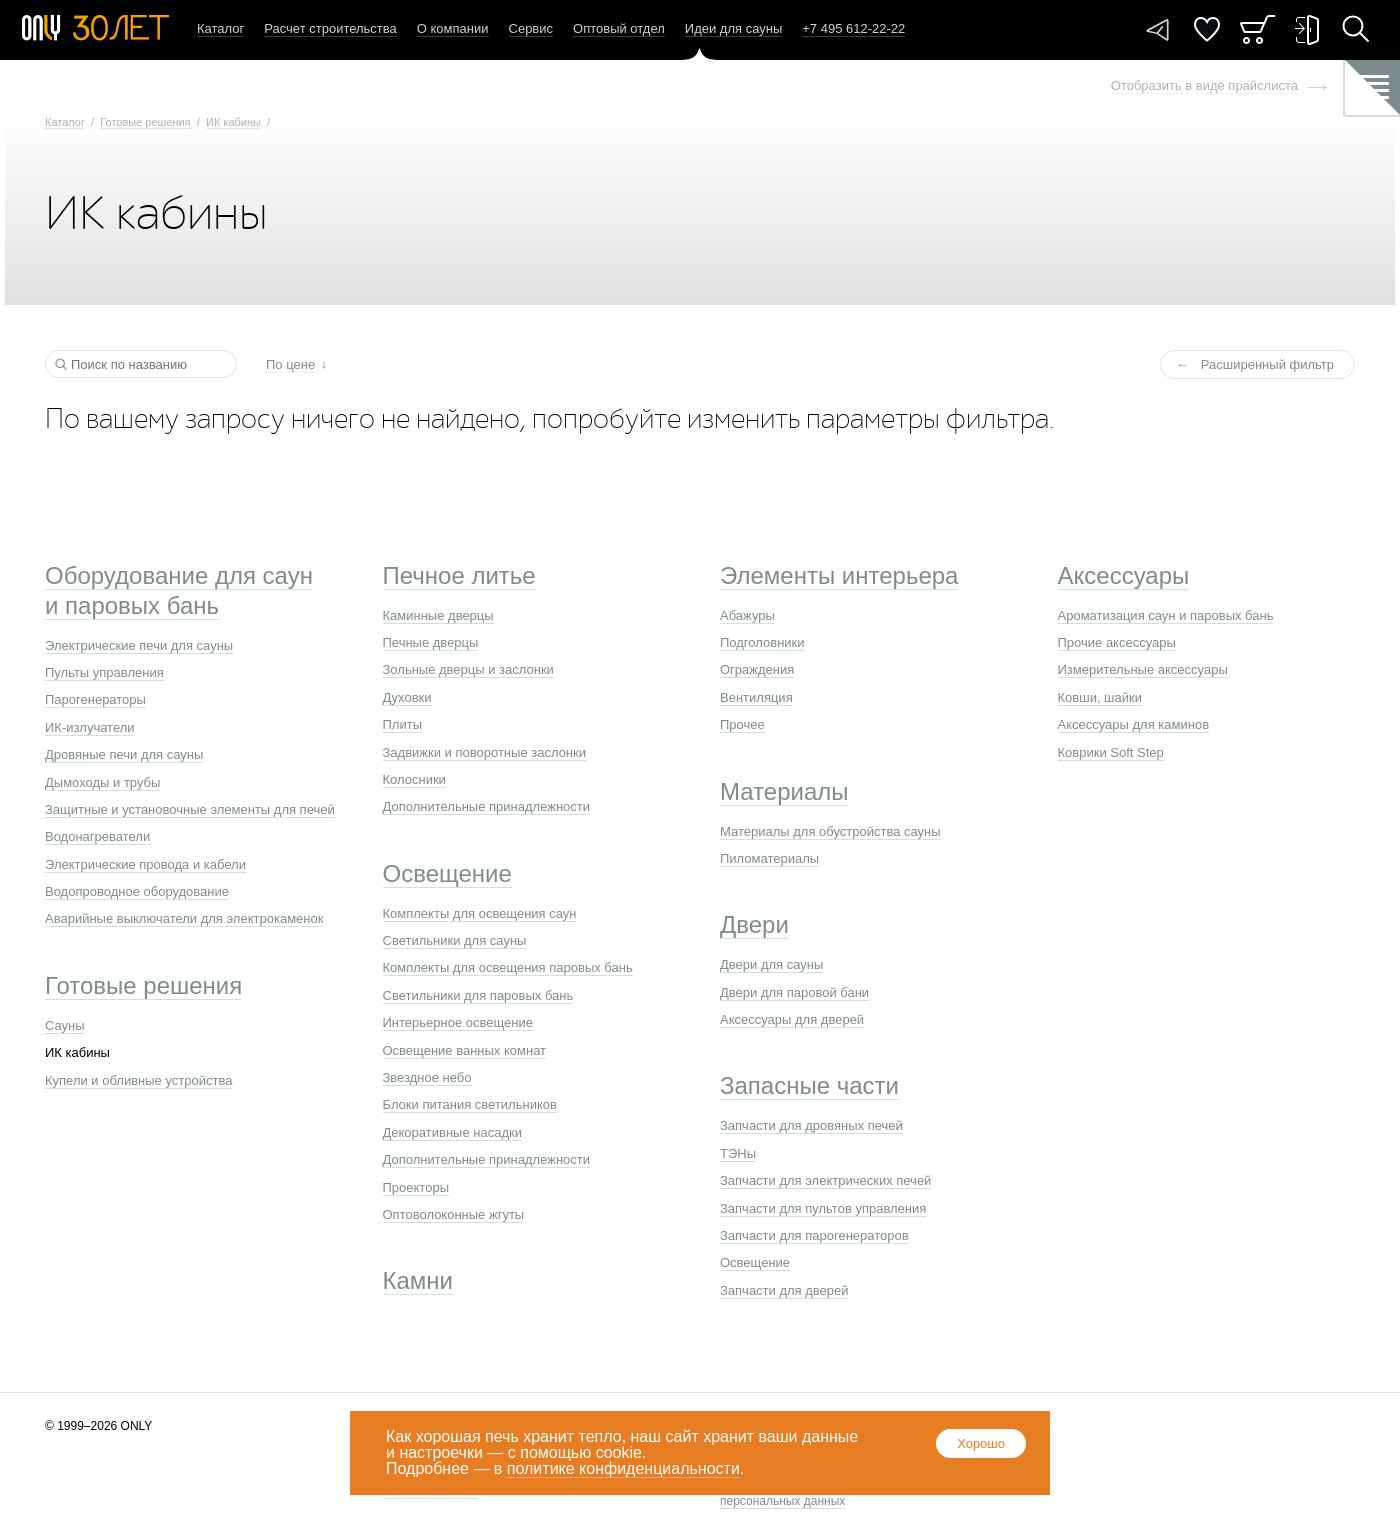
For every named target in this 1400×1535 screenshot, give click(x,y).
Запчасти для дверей (784, 1290)
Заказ (1257, 29)
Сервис (531, 28)
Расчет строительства (330, 28)
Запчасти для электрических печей (825, 1180)
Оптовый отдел (619, 28)
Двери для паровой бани (794, 992)
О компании (453, 28)
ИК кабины (233, 122)
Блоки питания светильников (470, 1104)
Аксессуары (1124, 575)
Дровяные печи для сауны (124, 754)
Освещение (447, 873)
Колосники (414, 779)
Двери (754, 924)
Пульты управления (104, 672)
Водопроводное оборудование (137, 891)
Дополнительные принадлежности (487, 806)
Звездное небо (427, 1077)
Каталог (220, 28)
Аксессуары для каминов (1134, 724)
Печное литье (459, 575)
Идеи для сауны (733, 28)
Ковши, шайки (1100, 697)
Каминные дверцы (438, 615)
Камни (418, 1280)
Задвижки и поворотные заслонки (485, 752)
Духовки (407, 697)
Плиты (403, 724)
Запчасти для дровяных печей (811, 1125)
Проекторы (416, 1187)
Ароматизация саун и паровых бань (1166, 615)
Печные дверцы (431, 642)
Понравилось (1207, 29)
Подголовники (762, 642)
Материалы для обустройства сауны (830, 831)
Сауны (65, 1025)
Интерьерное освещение (458, 1022)
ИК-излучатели (90, 727)
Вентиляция (756, 697)
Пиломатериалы (769, 858)
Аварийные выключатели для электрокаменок (184, 918)
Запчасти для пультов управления (823, 1208)
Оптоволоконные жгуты (454, 1214)
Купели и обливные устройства (138, 1080)
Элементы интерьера (839, 575)
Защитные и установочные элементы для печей (190, 809)
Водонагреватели (97, 836)
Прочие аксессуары (1117, 642)
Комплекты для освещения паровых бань (508, 967)
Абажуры (747, 615)
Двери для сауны (771, 964)
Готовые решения (145, 122)
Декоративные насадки (452, 1132)
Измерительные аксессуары (1143, 669)
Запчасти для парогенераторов (814, 1235)
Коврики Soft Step (1111, 752)
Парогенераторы (95, 699)
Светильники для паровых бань (478, 995)
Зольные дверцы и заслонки (468, 669)
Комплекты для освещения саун (480, 913)
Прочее (742, 724)
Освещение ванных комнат (465, 1050)
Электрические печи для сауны (139, 645)
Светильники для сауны (455, 940)
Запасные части (809, 1085)
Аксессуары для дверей (792, 1019)
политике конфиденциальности (623, 1468)
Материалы (784, 791)
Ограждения (757, 669)
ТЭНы (738, 1153)
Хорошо (981, 1443)
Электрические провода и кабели (145, 864)
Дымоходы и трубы (102, 782)
